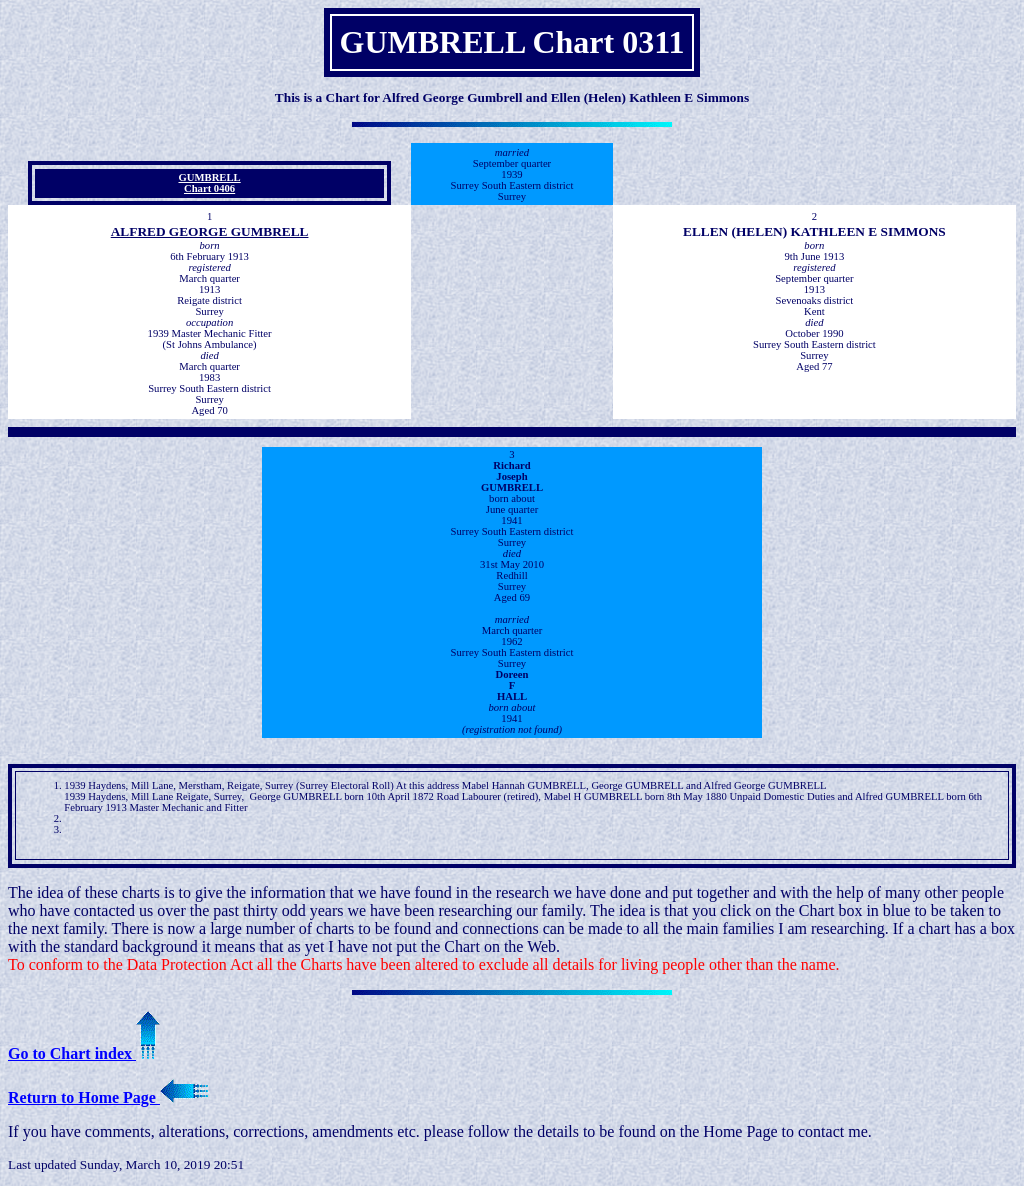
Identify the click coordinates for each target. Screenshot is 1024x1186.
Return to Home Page (108, 1097)
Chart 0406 (209, 188)
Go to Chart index (84, 1053)
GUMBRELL (210, 177)
